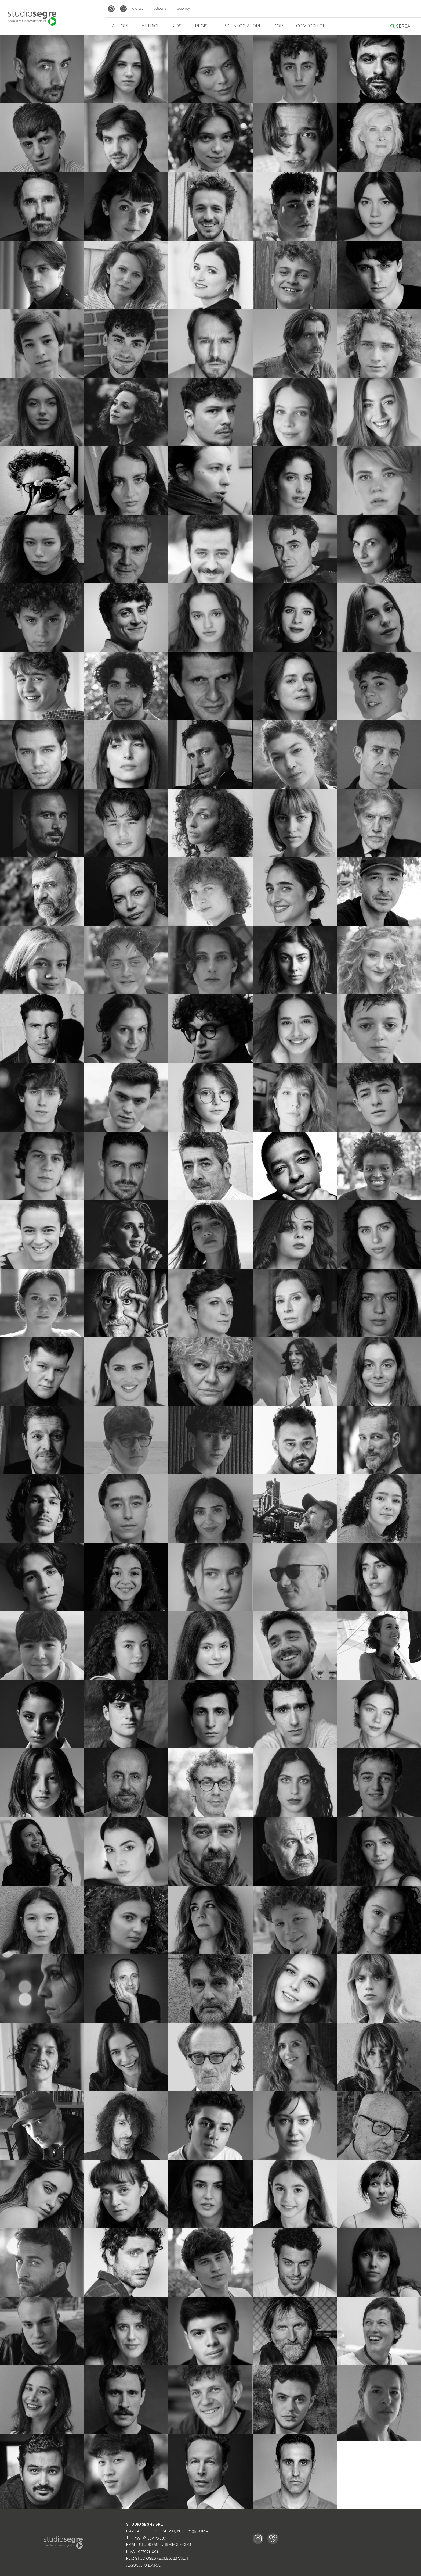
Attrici (149, 25)
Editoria (160, 8)
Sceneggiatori (242, 25)
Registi (203, 25)
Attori (120, 25)
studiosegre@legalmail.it (162, 2558)
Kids (177, 25)
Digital (137, 8)
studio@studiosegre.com (165, 2545)
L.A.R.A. (154, 2565)
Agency (183, 8)
